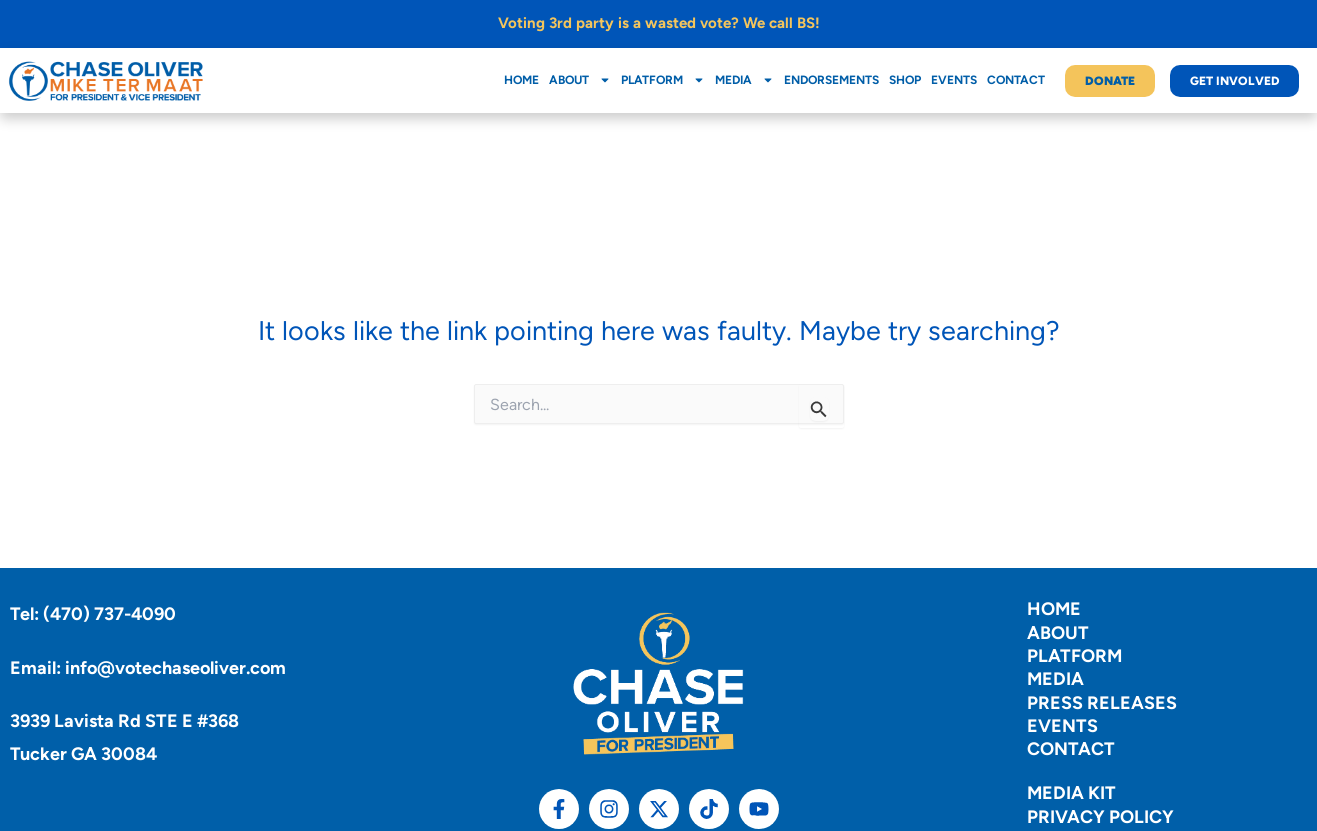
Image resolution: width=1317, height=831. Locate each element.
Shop (905, 80)
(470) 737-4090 (109, 614)
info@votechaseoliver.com (175, 668)
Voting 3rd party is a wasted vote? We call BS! (659, 23)
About (580, 80)
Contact (1016, 80)
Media (744, 80)
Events (954, 80)
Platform (663, 80)
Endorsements (831, 80)
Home (521, 80)
